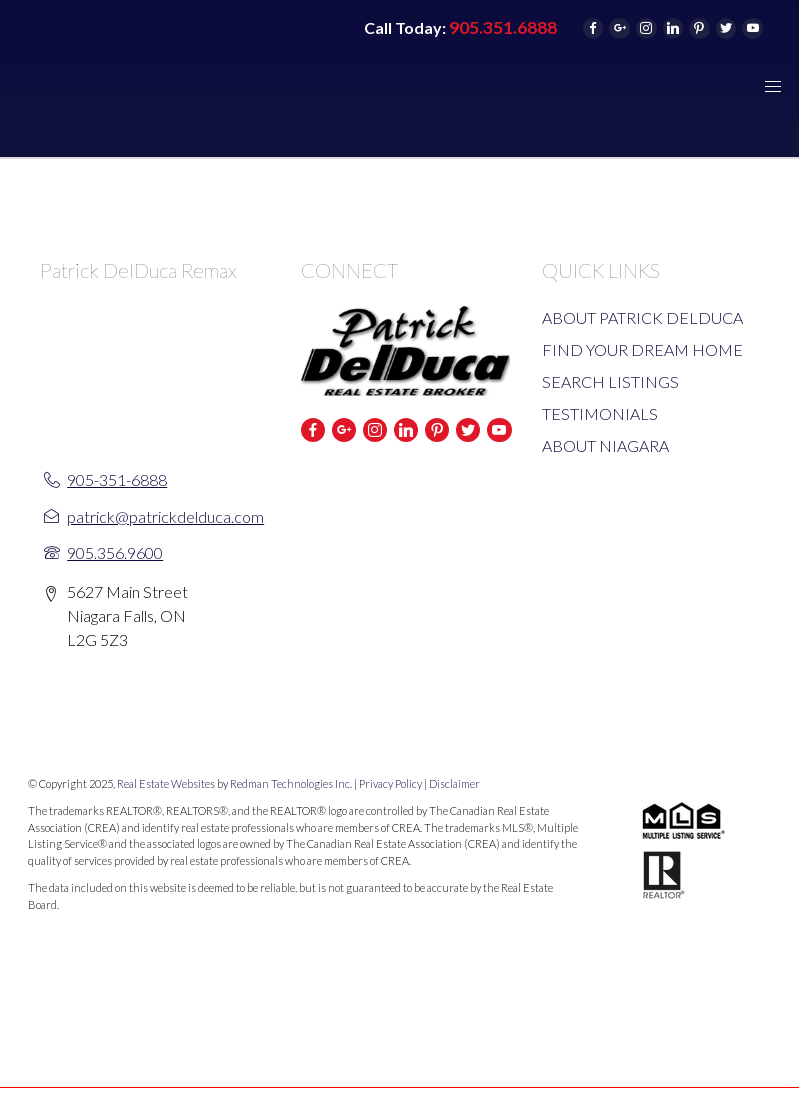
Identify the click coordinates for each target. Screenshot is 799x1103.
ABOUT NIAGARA (605, 445)
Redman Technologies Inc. (292, 783)
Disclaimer (454, 783)
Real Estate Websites (167, 783)
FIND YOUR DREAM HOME (642, 349)
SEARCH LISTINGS (610, 381)
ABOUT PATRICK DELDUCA (642, 317)
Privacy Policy (390, 783)
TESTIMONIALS (600, 413)
